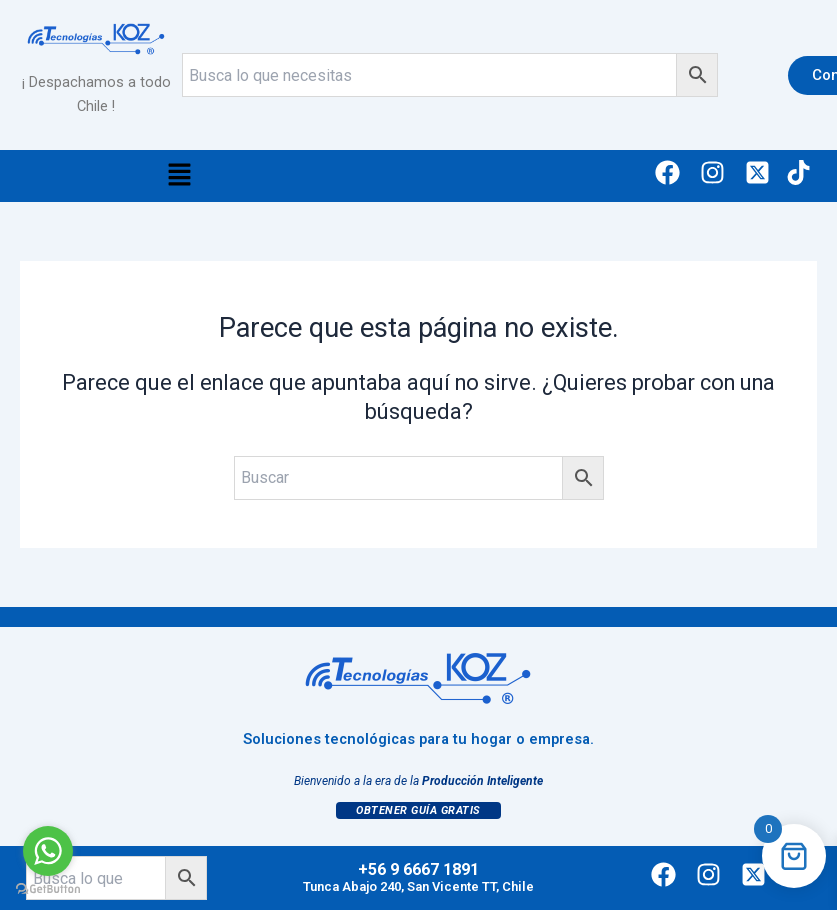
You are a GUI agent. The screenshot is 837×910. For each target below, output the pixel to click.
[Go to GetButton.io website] (48, 889)
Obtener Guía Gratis (418, 810)
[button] (179, 176)
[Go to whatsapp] (48, 851)
